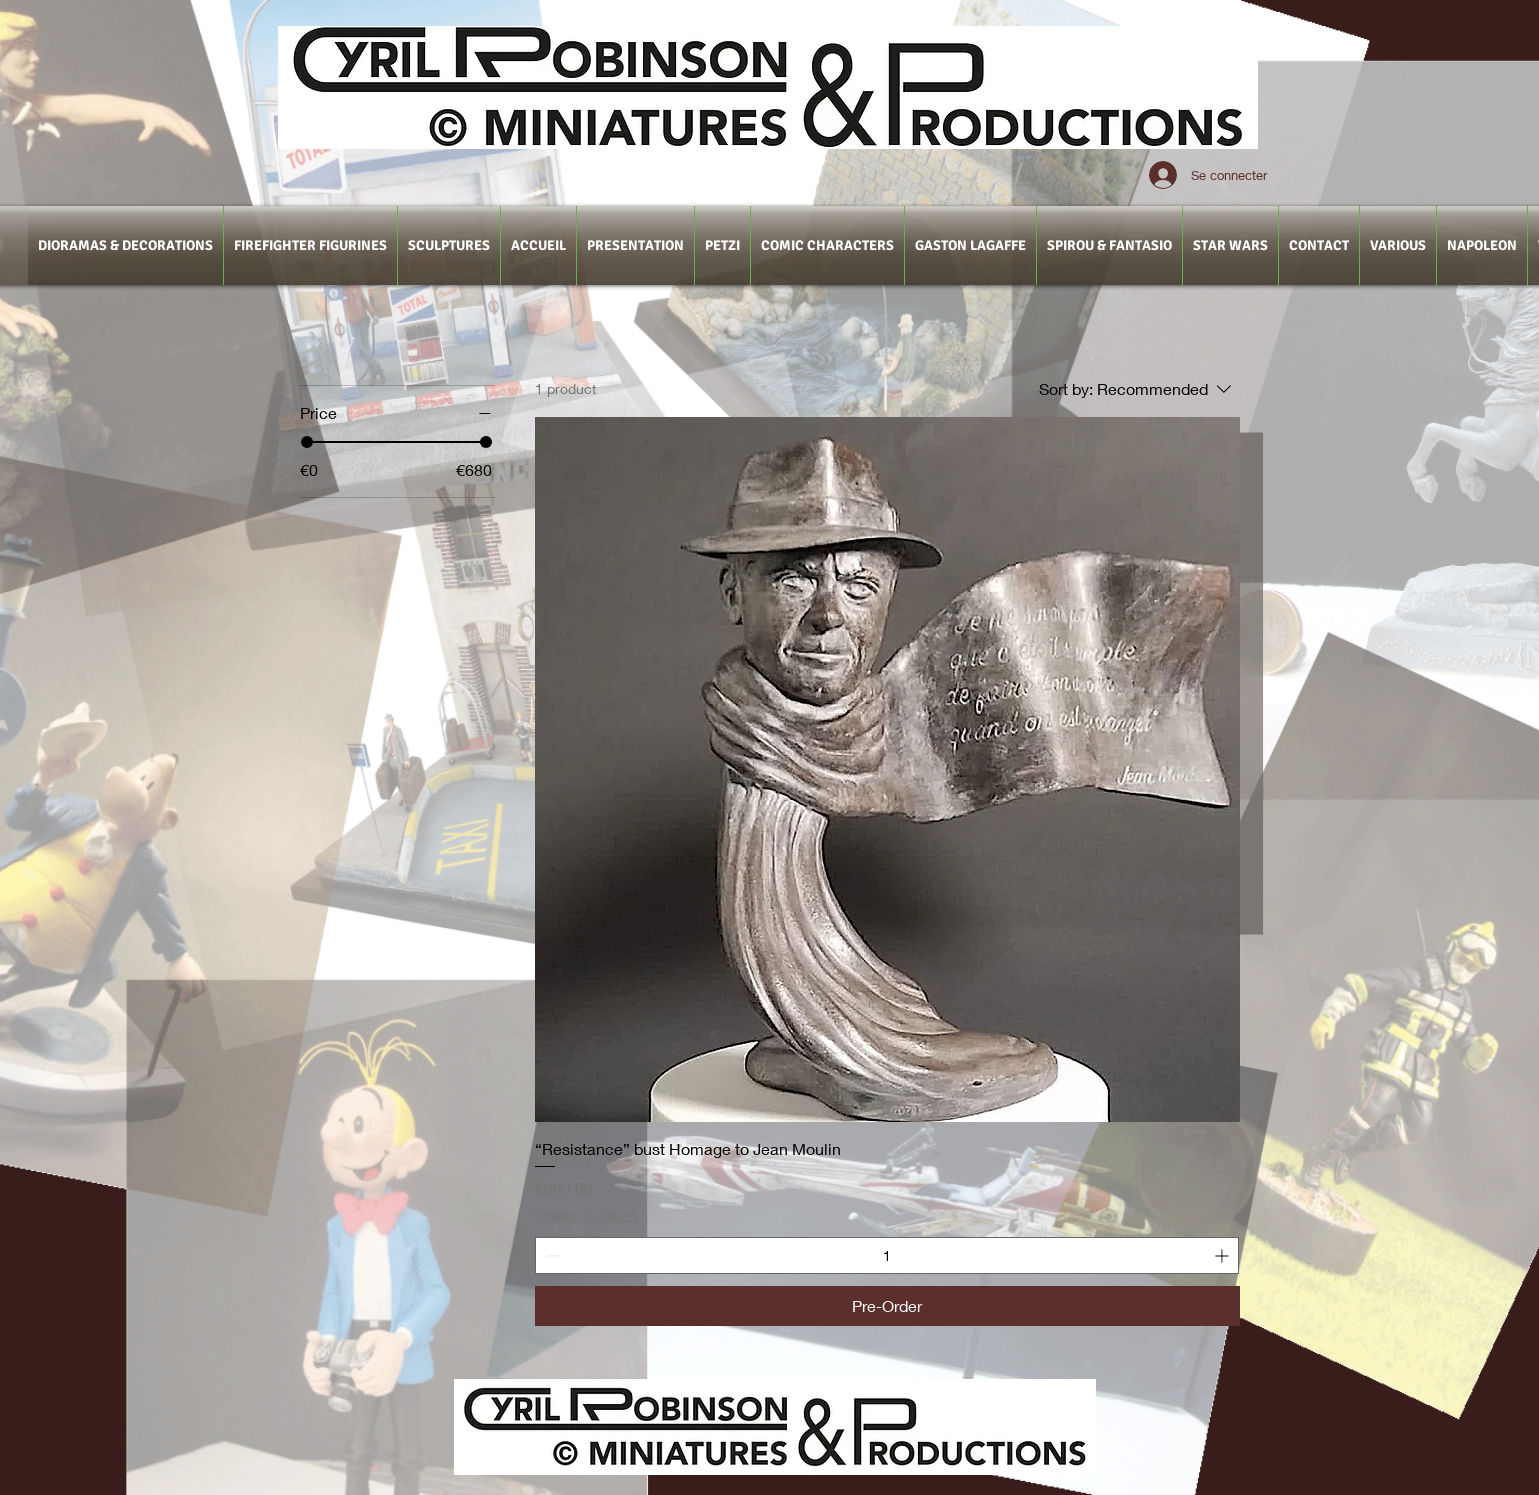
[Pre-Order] (887, 1306)
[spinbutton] (887, 1255)
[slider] (307, 442)
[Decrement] (550, 1255)
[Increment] (1223, 1255)
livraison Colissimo (586, 1215)
